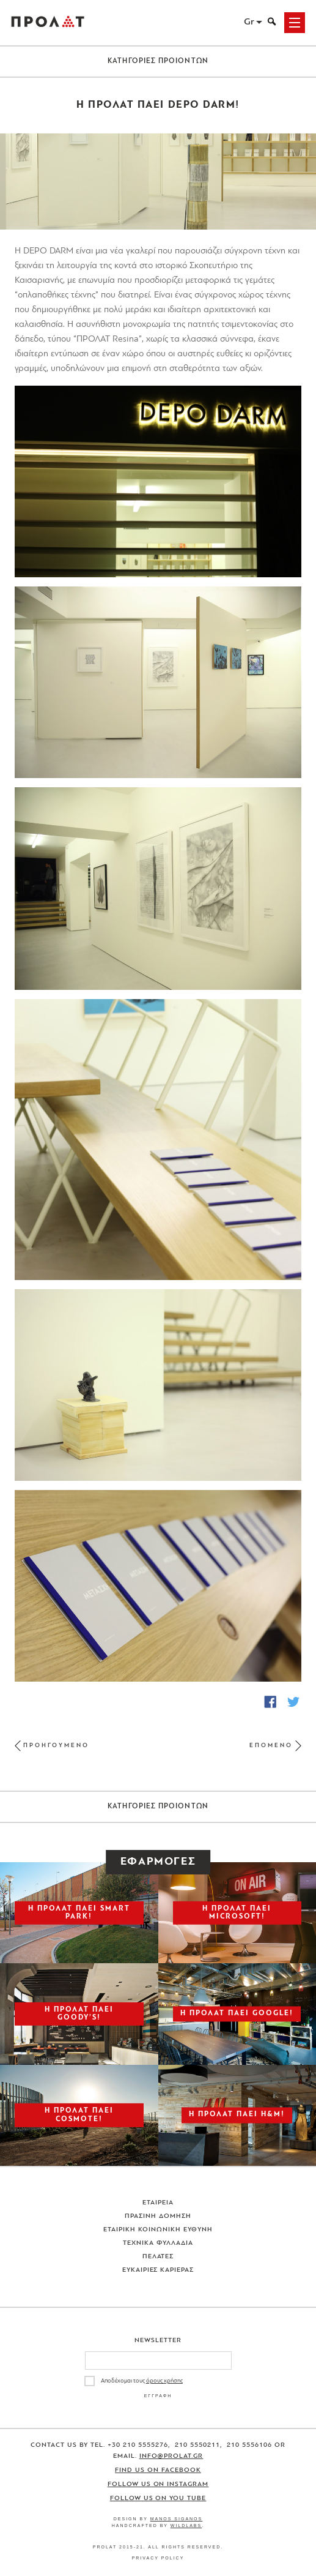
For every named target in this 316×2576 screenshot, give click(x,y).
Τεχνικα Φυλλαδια (158, 2243)
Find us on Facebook (158, 2470)
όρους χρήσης (164, 2381)
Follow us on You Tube (158, 2498)
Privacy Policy (158, 2558)
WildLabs (186, 2525)
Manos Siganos (176, 2519)
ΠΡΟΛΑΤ (47, 23)
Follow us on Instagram (158, 2484)
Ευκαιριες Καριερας (158, 2270)
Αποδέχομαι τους (142, 2381)
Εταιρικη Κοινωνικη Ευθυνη (158, 2229)
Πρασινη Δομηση (158, 2216)
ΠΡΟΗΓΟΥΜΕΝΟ (56, 1745)
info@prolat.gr (171, 2456)
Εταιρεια (158, 2203)
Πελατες (158, 2256)
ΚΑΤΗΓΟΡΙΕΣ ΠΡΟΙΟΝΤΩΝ (158, 61)
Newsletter (158, 2340)
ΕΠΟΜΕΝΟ (271, 1745)
